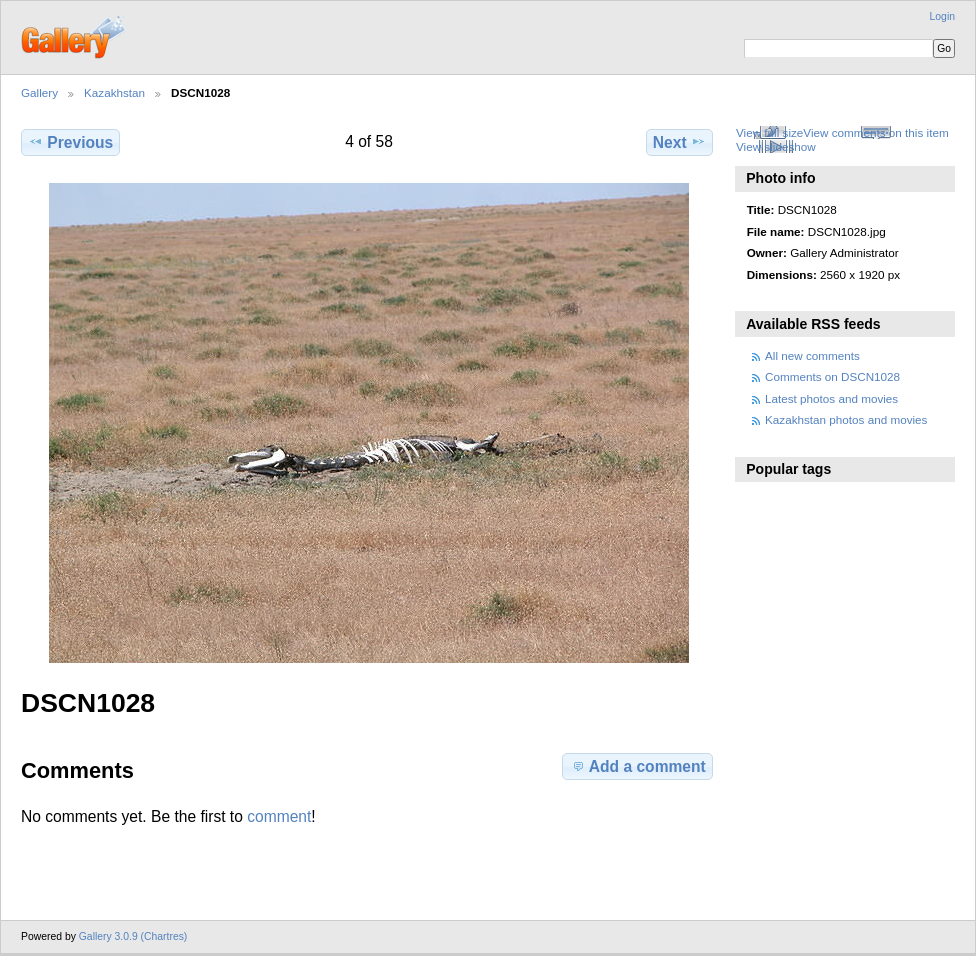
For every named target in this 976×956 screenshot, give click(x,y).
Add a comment (638, 766)
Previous (70, 142)
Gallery (39, 92)
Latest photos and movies (831, 398)
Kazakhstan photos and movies (846, 419)
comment (279, 816)
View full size (769, 132)
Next (679, 142)
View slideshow (776, 146)
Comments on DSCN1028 (832, 376)
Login (942, 16)
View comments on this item (875, 132)
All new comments (812, 355)
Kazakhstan (114, 92)
